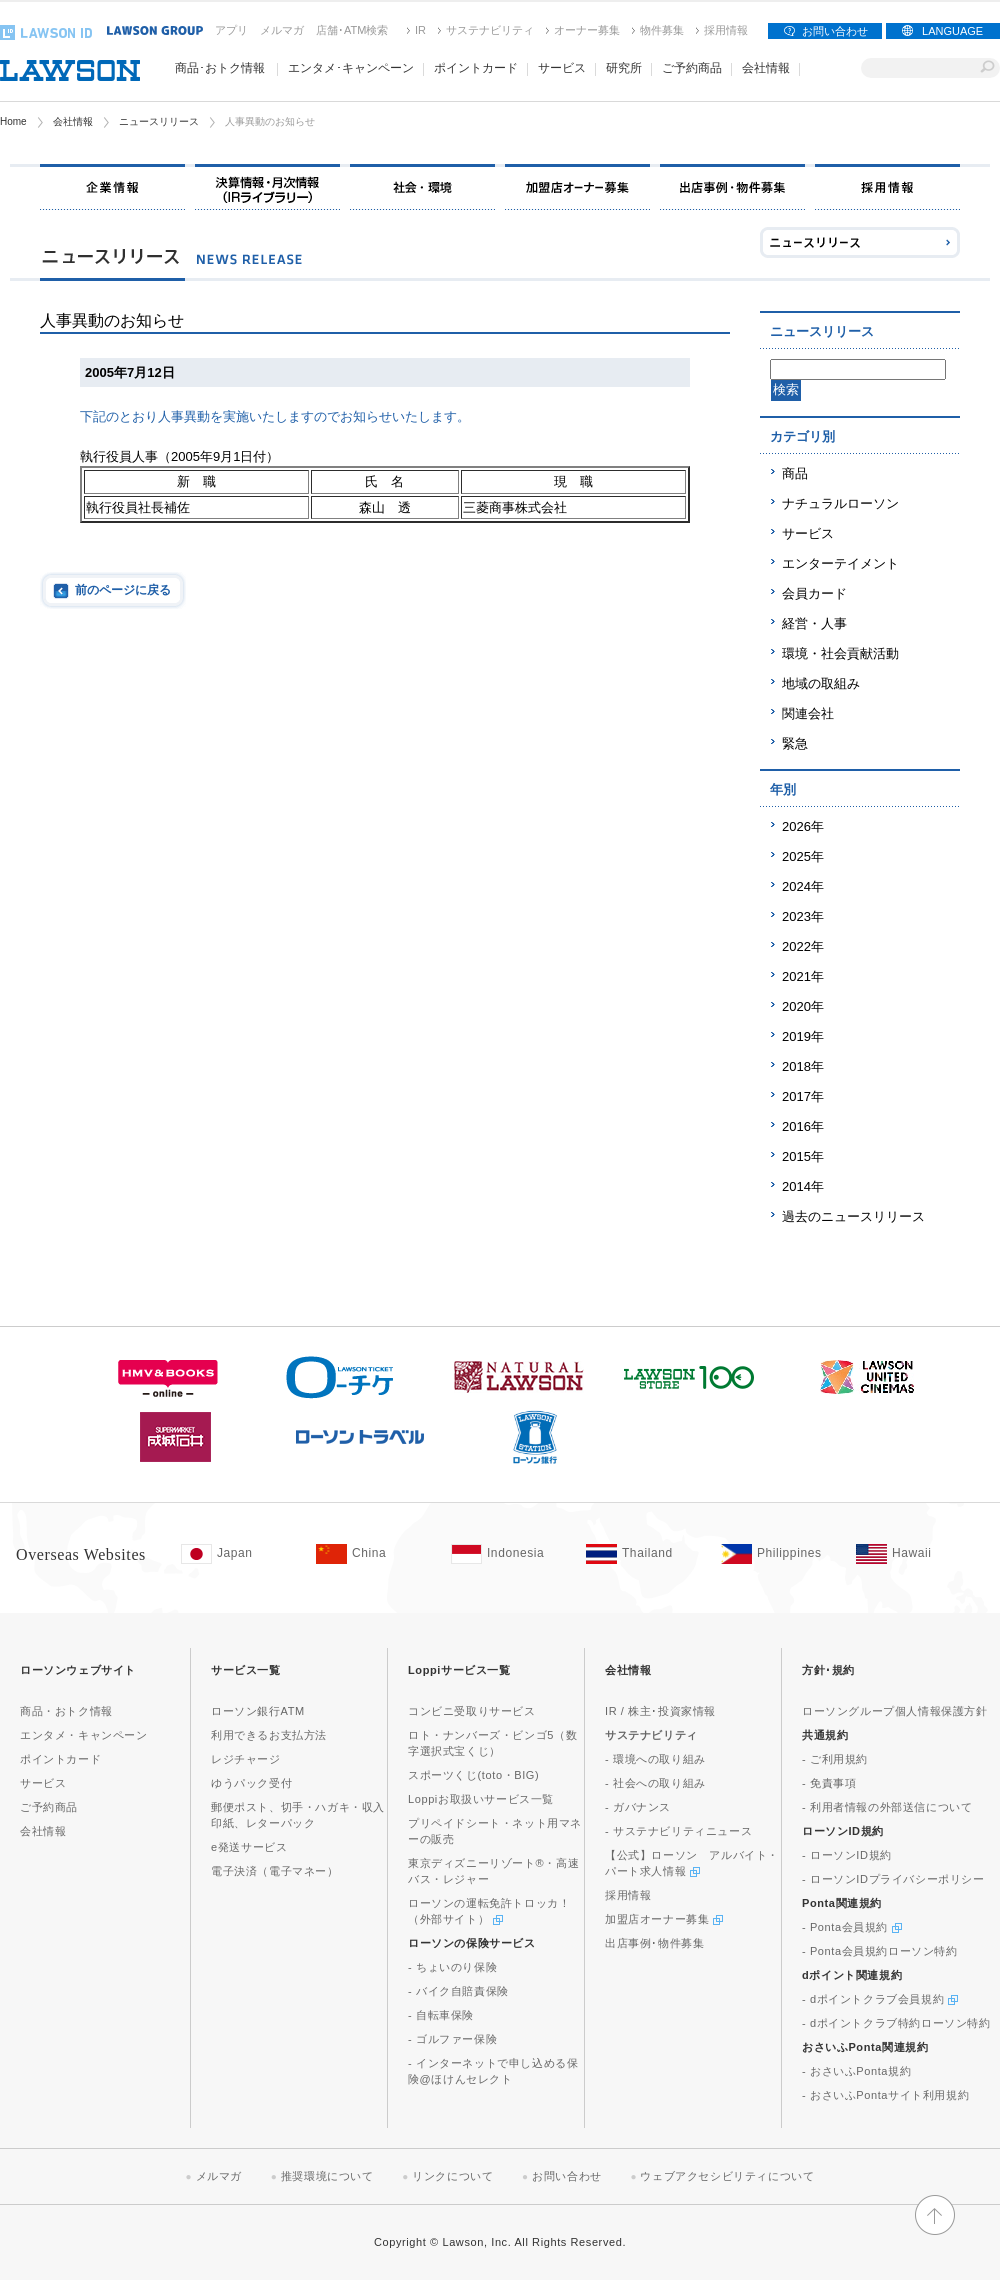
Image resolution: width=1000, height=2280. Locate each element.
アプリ (231, 30)
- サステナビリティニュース (678, 1831)
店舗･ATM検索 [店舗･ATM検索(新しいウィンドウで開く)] (352, 30)
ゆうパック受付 (251, 1783)
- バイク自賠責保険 (458, 1991)
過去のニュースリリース (853, 1216)
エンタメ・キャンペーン (84, 1735)
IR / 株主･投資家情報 (660, 1711)
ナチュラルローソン (840, 503)
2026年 (803, 826)
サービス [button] (562, 68)
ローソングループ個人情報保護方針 (895, 1711)
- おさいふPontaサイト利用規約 (885, 2095)
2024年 (803, 886)
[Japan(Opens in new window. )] (238, 1554)
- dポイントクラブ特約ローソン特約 (896, 2023)
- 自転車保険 (441, 2015)
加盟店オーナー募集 (664, 1919)
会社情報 (73, 121)
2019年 (803, 1036)
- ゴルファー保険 (452, 2039)
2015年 (803, 1156)
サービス (808, 533)
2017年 (803, 1096)
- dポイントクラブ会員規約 (880, 1999)
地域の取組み (821, 683)
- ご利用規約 (835, 1759)
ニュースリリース (159, 121)
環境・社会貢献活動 (840, 653)
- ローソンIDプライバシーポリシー (893, 1879)
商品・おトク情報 (66, 1711)
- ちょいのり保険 (452, 1967)
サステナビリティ (490, 30)
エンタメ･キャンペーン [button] (351, 68)
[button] (935, 2226)
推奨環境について (327, 2176)
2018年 (803, 1066)
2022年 (803, 946)
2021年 (803, 976)
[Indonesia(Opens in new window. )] (508, 1554)
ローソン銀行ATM (258, 1711)
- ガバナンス (638, 1807)
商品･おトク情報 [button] (220, 68)
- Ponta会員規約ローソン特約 (880, 1951)
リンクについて (452, 2176)
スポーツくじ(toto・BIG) (473, 1775)
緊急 (795, 743)
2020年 (803, 1006)
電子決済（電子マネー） (275, 1871)
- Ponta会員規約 (852, 1927)
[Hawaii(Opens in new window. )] (913, 1554)
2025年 (803, 856)
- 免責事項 (829, 1783)
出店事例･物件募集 (654, 1943)
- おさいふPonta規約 (856, 2071)
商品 (795, 473)
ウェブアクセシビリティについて (727, 2176)
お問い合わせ (835, 31)
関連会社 (808, 713)
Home (13, 121)
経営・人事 (814, 623)
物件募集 (662, 30)
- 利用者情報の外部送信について (887, 1807)
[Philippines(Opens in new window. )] (778, 1554)
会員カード (814, 593)
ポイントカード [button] (476, 68)
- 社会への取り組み (655, 1783)
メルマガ (282, 30)
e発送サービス (249, 1847)
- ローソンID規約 (847, 1855)
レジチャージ (246, 1759)
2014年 (803, 1186)
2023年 (803, 916)
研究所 (624, 68)
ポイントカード (60, 1759)
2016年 (803, 1126)
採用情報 (726, 30)
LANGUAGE (952, 31)
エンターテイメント (840, 563)
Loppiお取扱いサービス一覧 (481, 1799)
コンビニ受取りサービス (472, 1711)
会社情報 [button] (766, 68)
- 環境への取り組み (655, 1759)
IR (420, 30)
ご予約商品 (692, 68)
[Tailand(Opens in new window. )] (643, 1554)
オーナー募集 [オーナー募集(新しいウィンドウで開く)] (587, 30)
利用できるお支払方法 (269, 1735)
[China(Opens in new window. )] (373, 1554)
